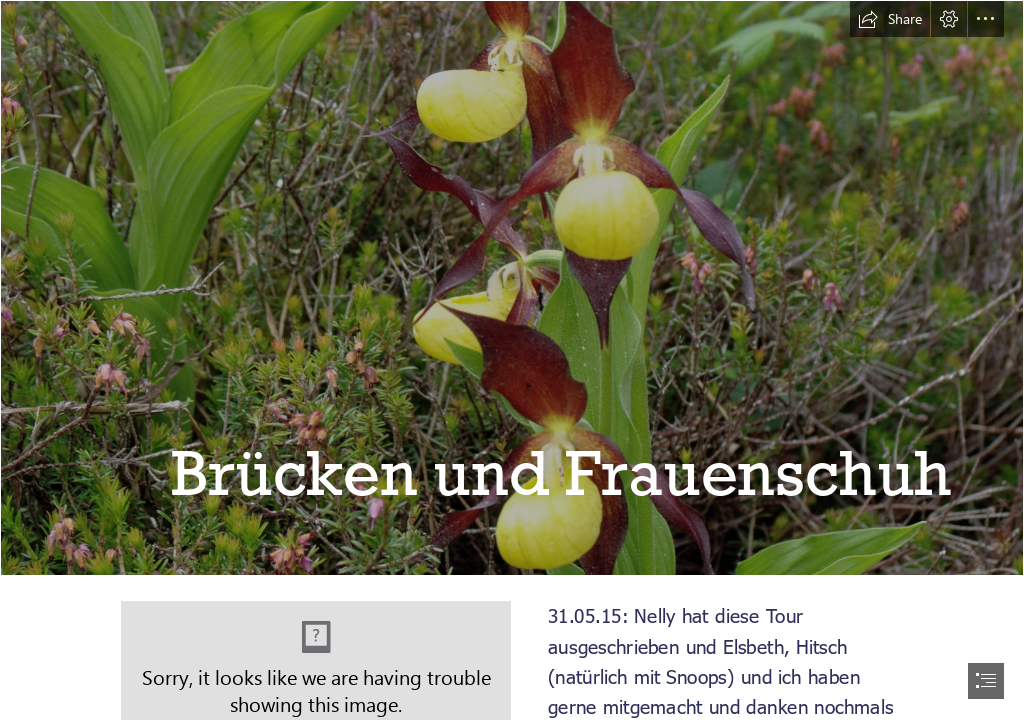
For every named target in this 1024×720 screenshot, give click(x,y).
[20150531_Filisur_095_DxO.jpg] (512, 288)
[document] (512, 360)
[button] (890, 19)
